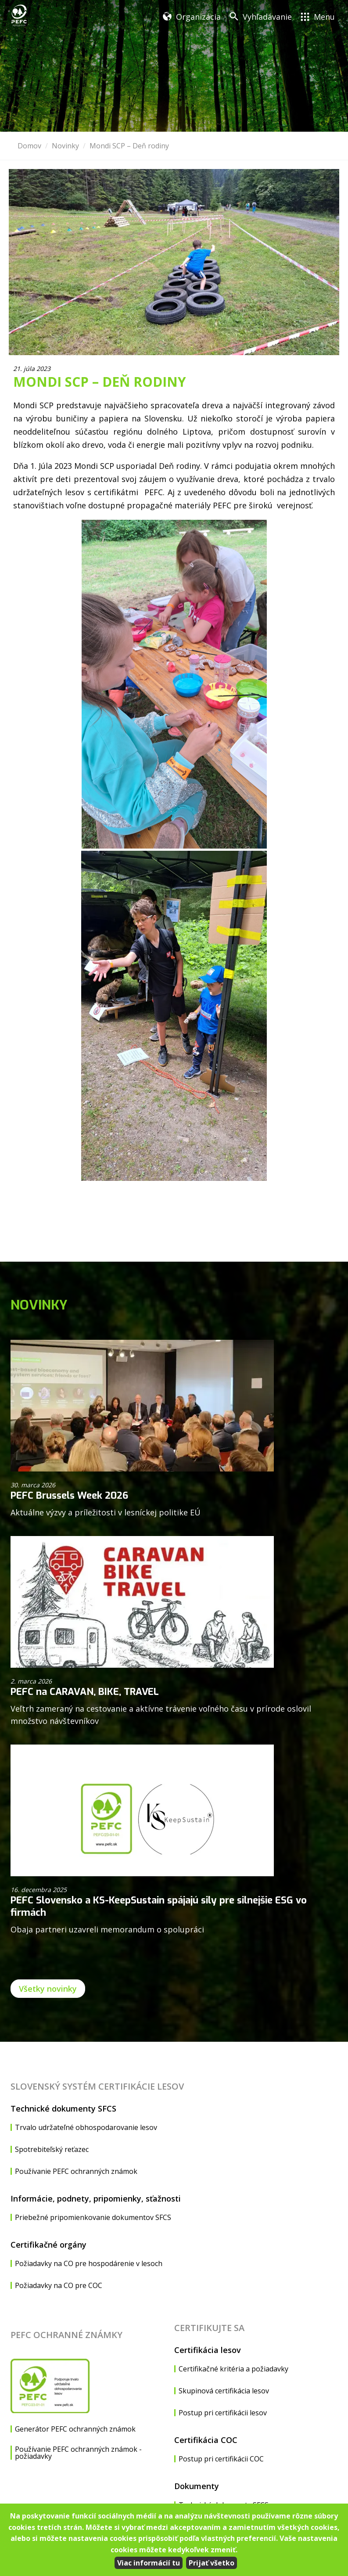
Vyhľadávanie (267, 16)
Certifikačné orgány (48, 2244)
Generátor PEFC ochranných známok (75, 2428)
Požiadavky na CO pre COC (58, 2285)
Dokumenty (196, 2486)
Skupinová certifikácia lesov (224, 2390)
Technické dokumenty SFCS (63, 2108)
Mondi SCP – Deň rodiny (129, 145)
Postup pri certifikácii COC (221, 2458)
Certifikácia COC (205, 2440)
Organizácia (198, 16)
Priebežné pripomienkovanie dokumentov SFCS (93, 2217)
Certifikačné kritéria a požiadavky (233, 2368)
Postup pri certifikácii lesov (223, 2412)
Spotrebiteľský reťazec (52, 2149)
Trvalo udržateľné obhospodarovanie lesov (86, 2127)
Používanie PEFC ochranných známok (76, 2171)
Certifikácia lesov (207, 2350)
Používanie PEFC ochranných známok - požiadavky (78, 2453)
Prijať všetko (211, 2563)
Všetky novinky (48, 1988)
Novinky (65, 145)
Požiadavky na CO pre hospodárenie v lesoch (88, 2263)
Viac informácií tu (148, 2563)
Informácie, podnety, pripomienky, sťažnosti (96, 2198)
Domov (29, 145)
